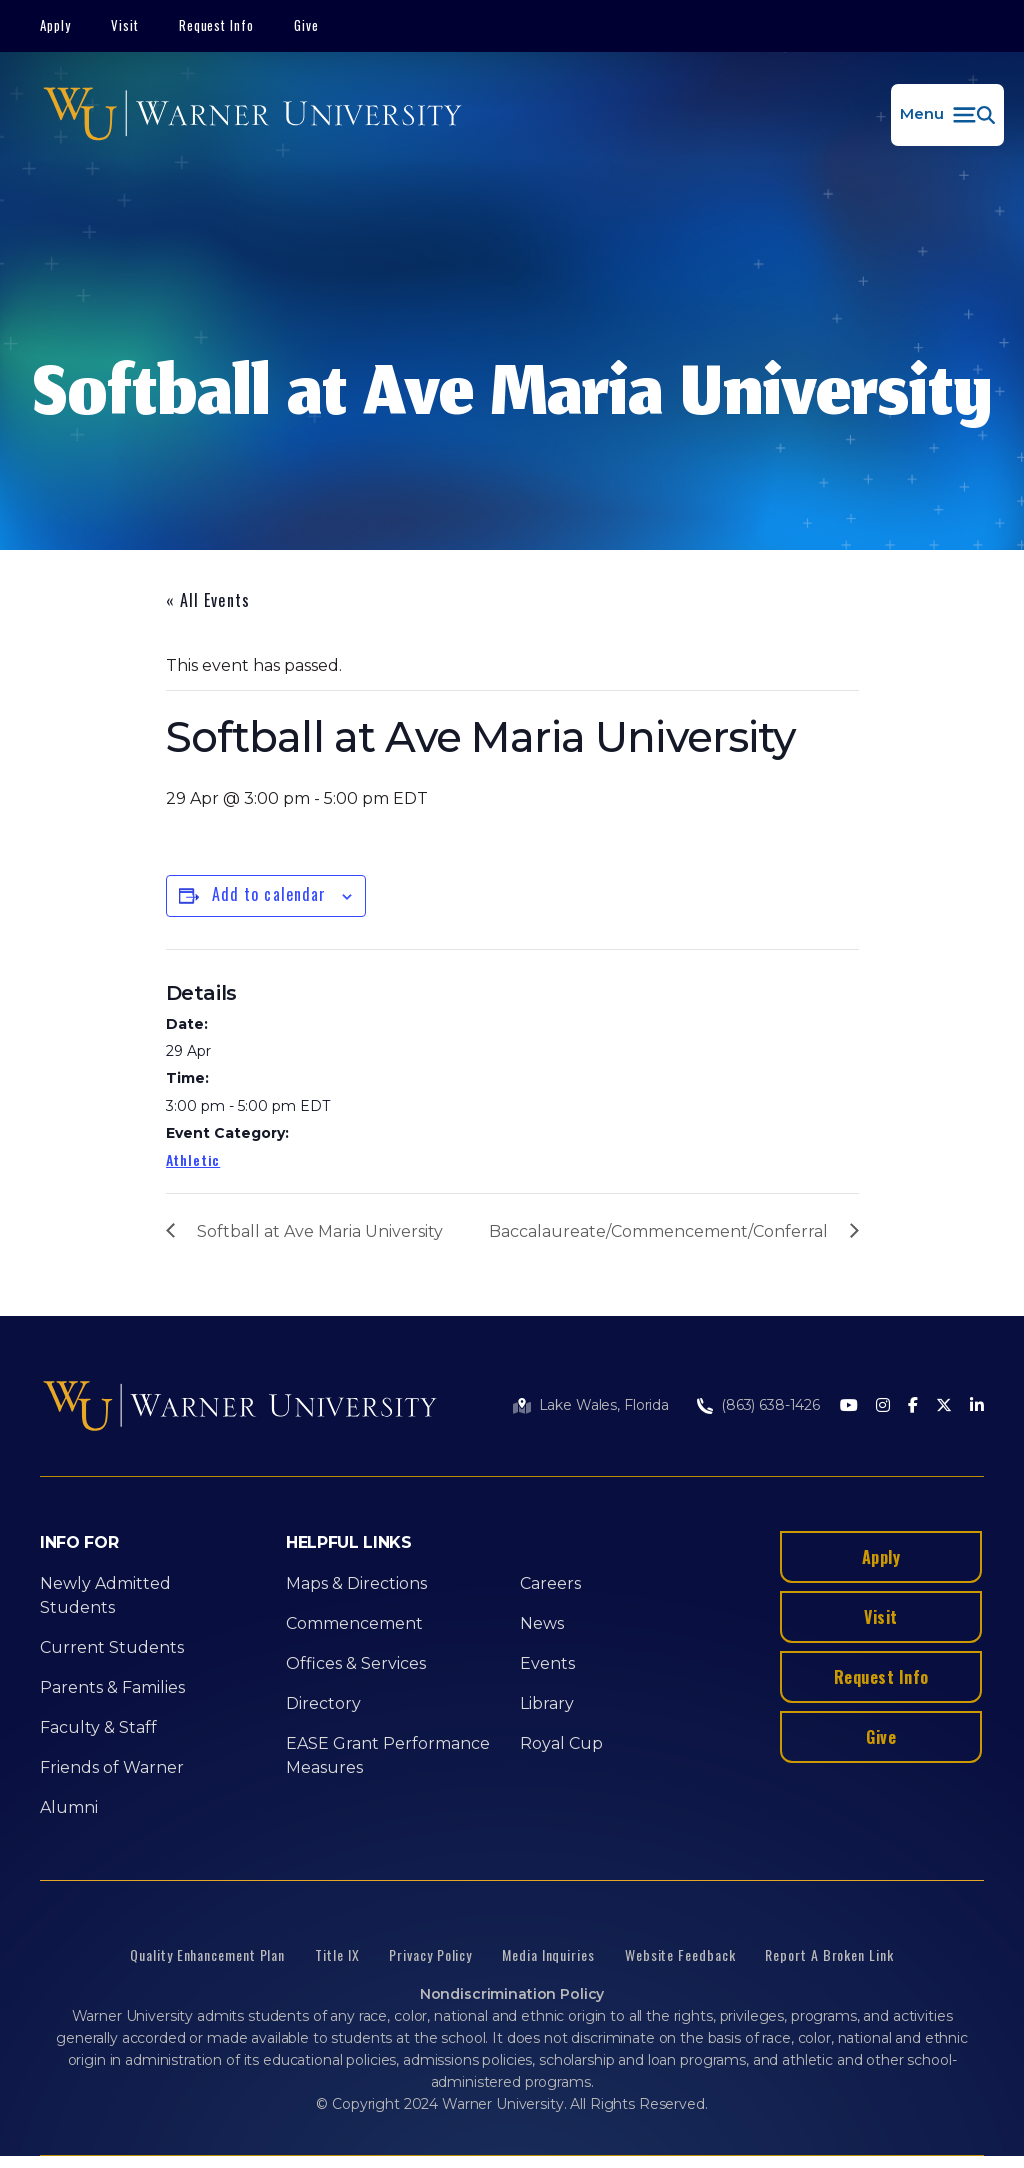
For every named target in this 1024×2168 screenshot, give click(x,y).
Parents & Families (112, 1687)
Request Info (217, 25)
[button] (947, 115)
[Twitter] (944, 1406)
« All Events (208, 600)
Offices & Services (356, 1663)
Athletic (193, 1159)
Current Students (112, 1647)
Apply (55, 25)
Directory (323, 1703)
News (542, 1623)
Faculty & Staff (98, 1727)
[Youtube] (849, 1406)
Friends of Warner (112, 1767)
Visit (125, 25)
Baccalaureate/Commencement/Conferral (658, 1231)
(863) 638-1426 (770, 1405)
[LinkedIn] (977, 1406)
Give (306, 25)
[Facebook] (913, 1406)
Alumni (69, 1807)
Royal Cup (561, 1743)
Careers (550, 1583)
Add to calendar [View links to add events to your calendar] (269, 894)
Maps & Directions (356, 1583)
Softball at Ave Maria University (320, 1231)
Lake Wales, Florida (604, 1405)
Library (547, 1703)
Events (547, 1663)
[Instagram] (883, 1406)
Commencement (354, 1623)
